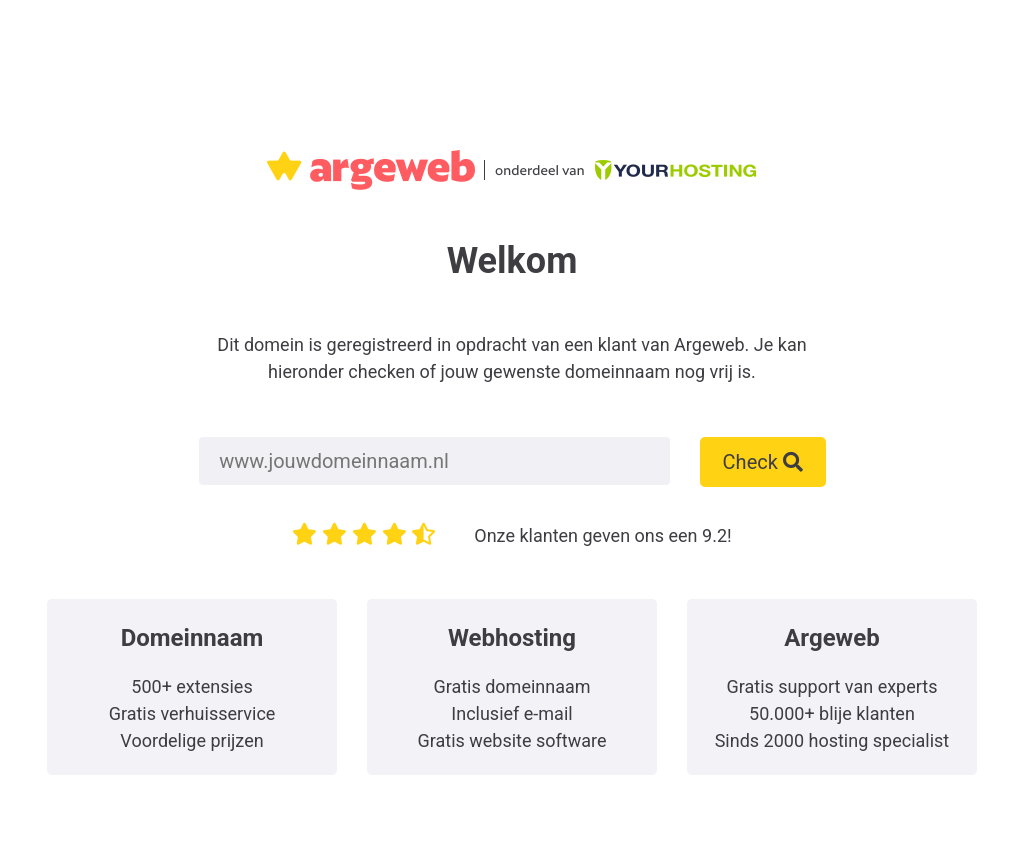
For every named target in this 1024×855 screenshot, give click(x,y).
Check (763, 462)
